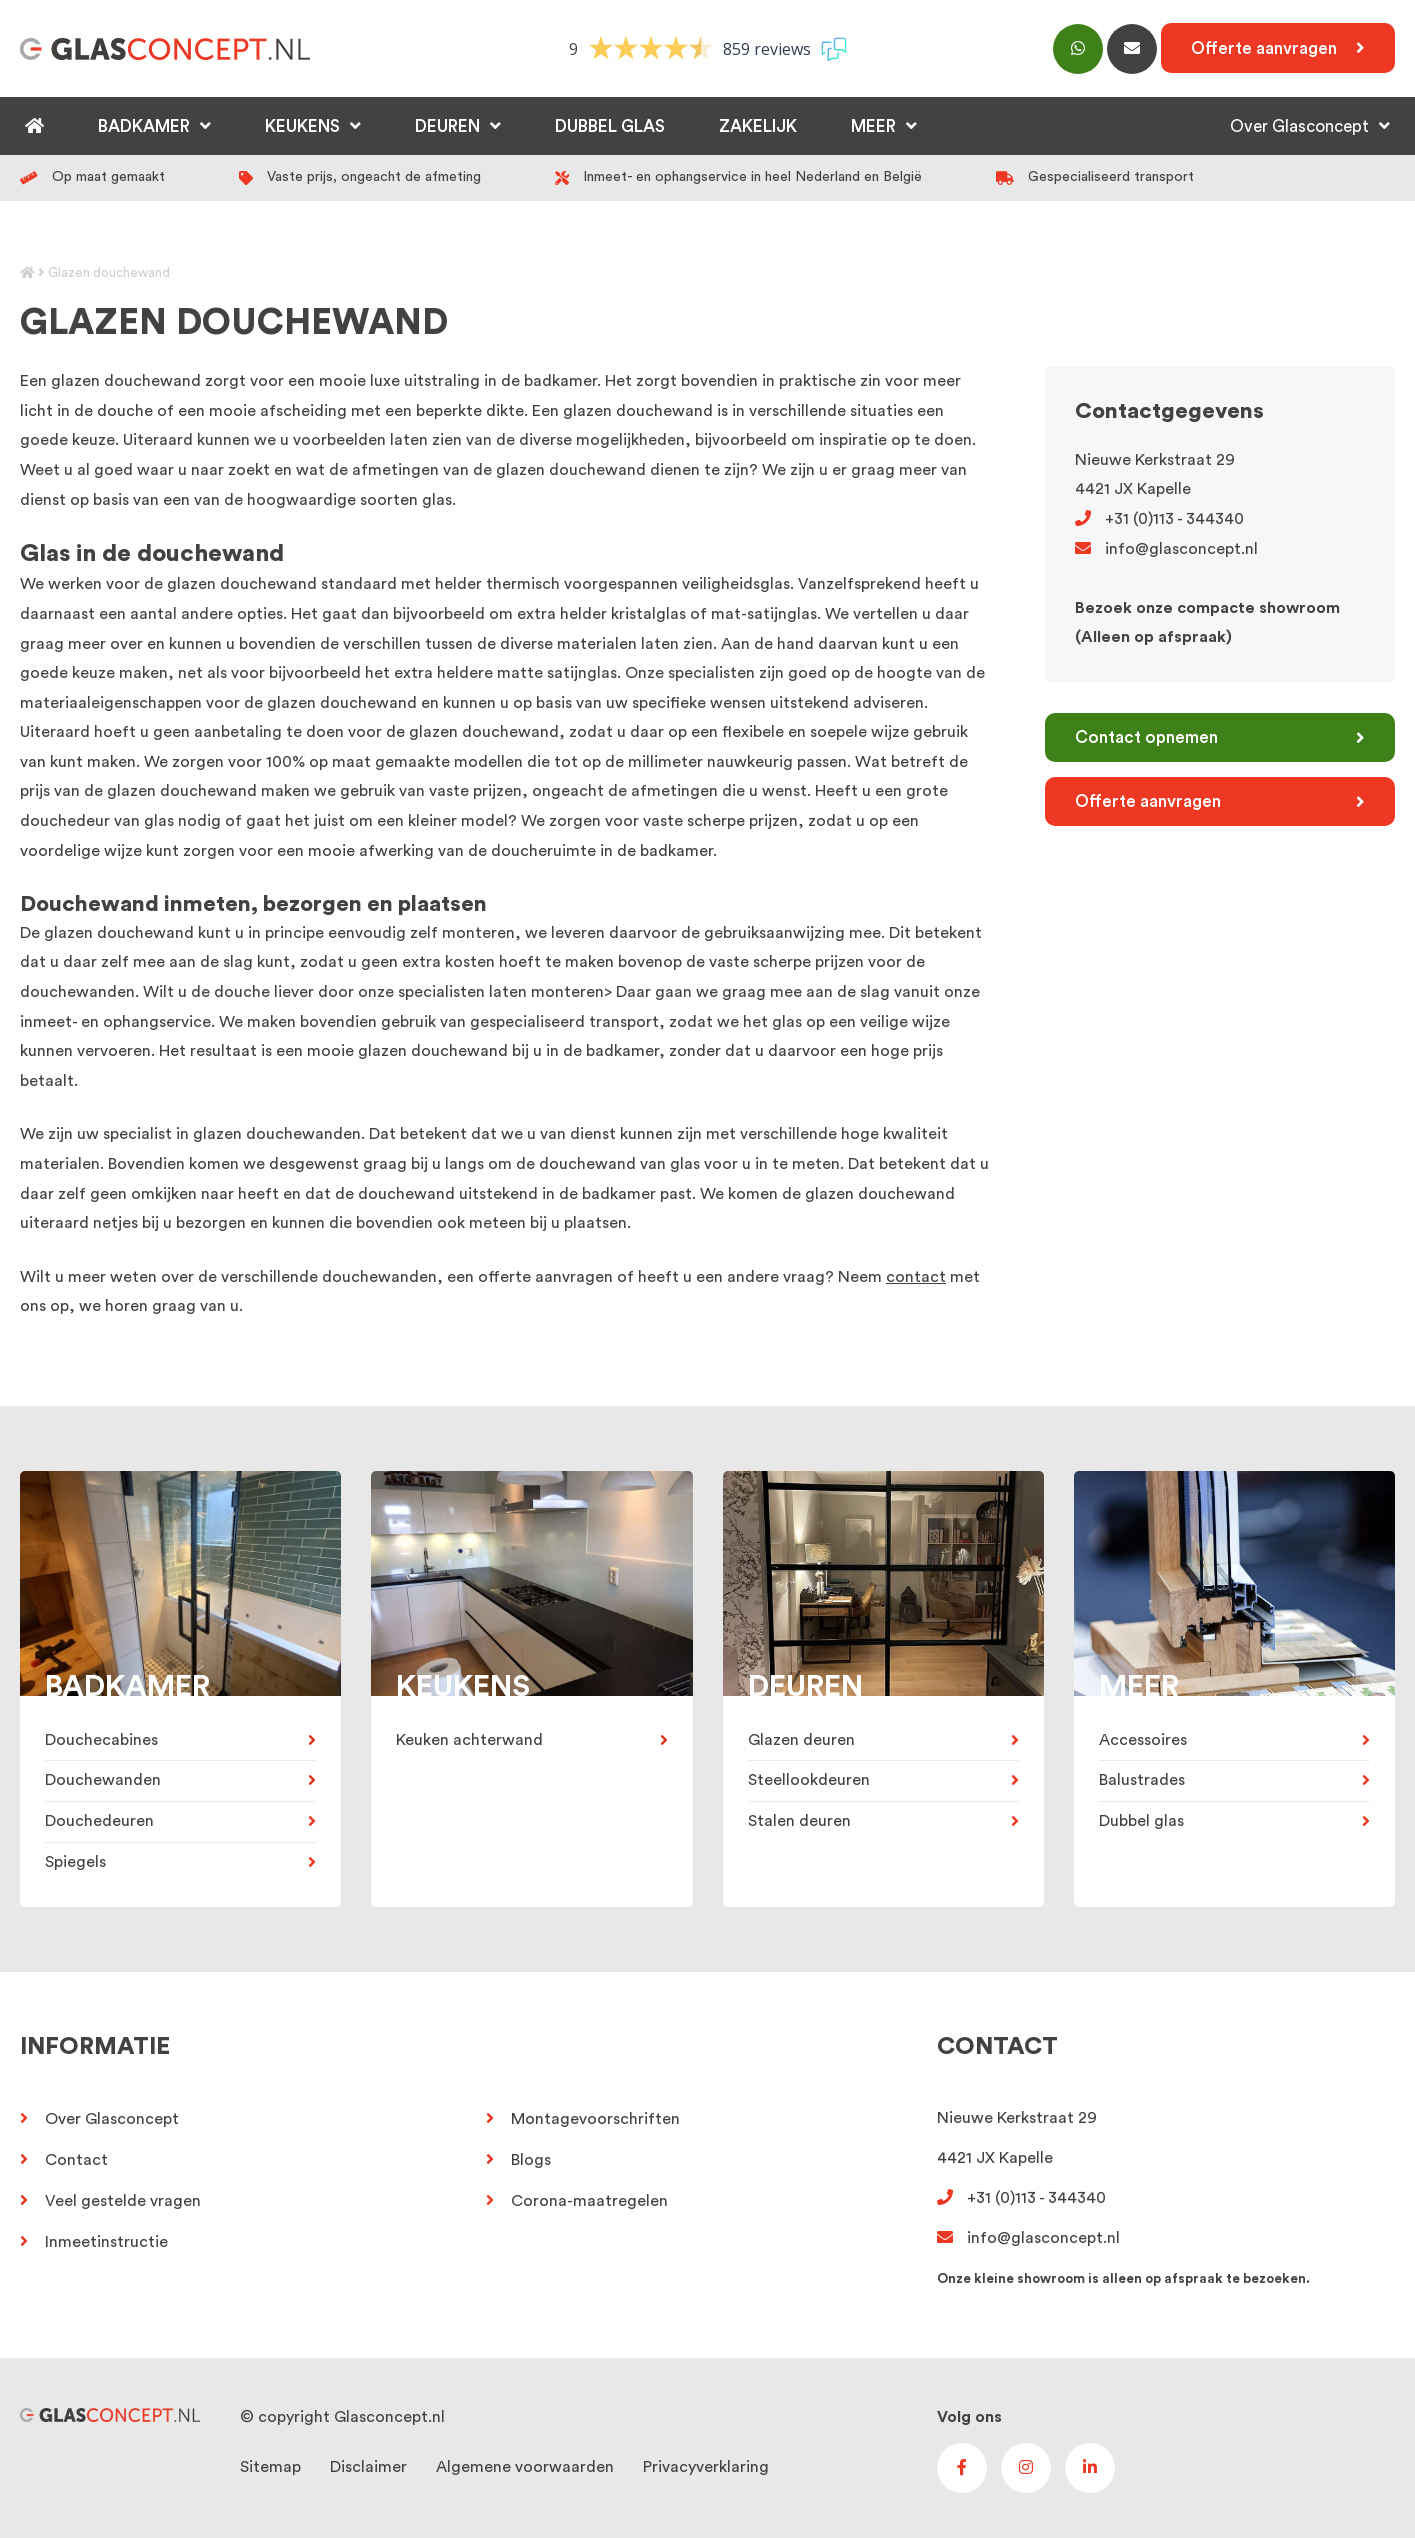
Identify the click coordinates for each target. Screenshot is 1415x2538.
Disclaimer (368, 2467)
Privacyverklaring (706, 2467)
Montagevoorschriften (595, 2119)
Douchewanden (103, 1780)
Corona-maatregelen (589, 2201)
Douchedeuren (99, 1821)
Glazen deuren (801, 1740)
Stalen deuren (799, 1821)
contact (916, 1277)
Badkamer (144, 126)
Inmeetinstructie (106, 2242)
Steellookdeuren (809, 1780)
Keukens (302, 126)
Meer (873, 126)
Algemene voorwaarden (525, 2467)
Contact (76, 2160)
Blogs (531, 2160)
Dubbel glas (610, 126)
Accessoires (1143, 1740)
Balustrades (1142, 1780)
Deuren (447, 126)
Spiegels (75, 1862)
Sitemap (270, 2467)
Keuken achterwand (469, 1740)
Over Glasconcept (1299, 126)
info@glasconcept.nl (1166, 549)
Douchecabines (101, 1740)
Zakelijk (758, 126)
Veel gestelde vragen (123, 2201)
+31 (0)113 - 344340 (1159, 519)
